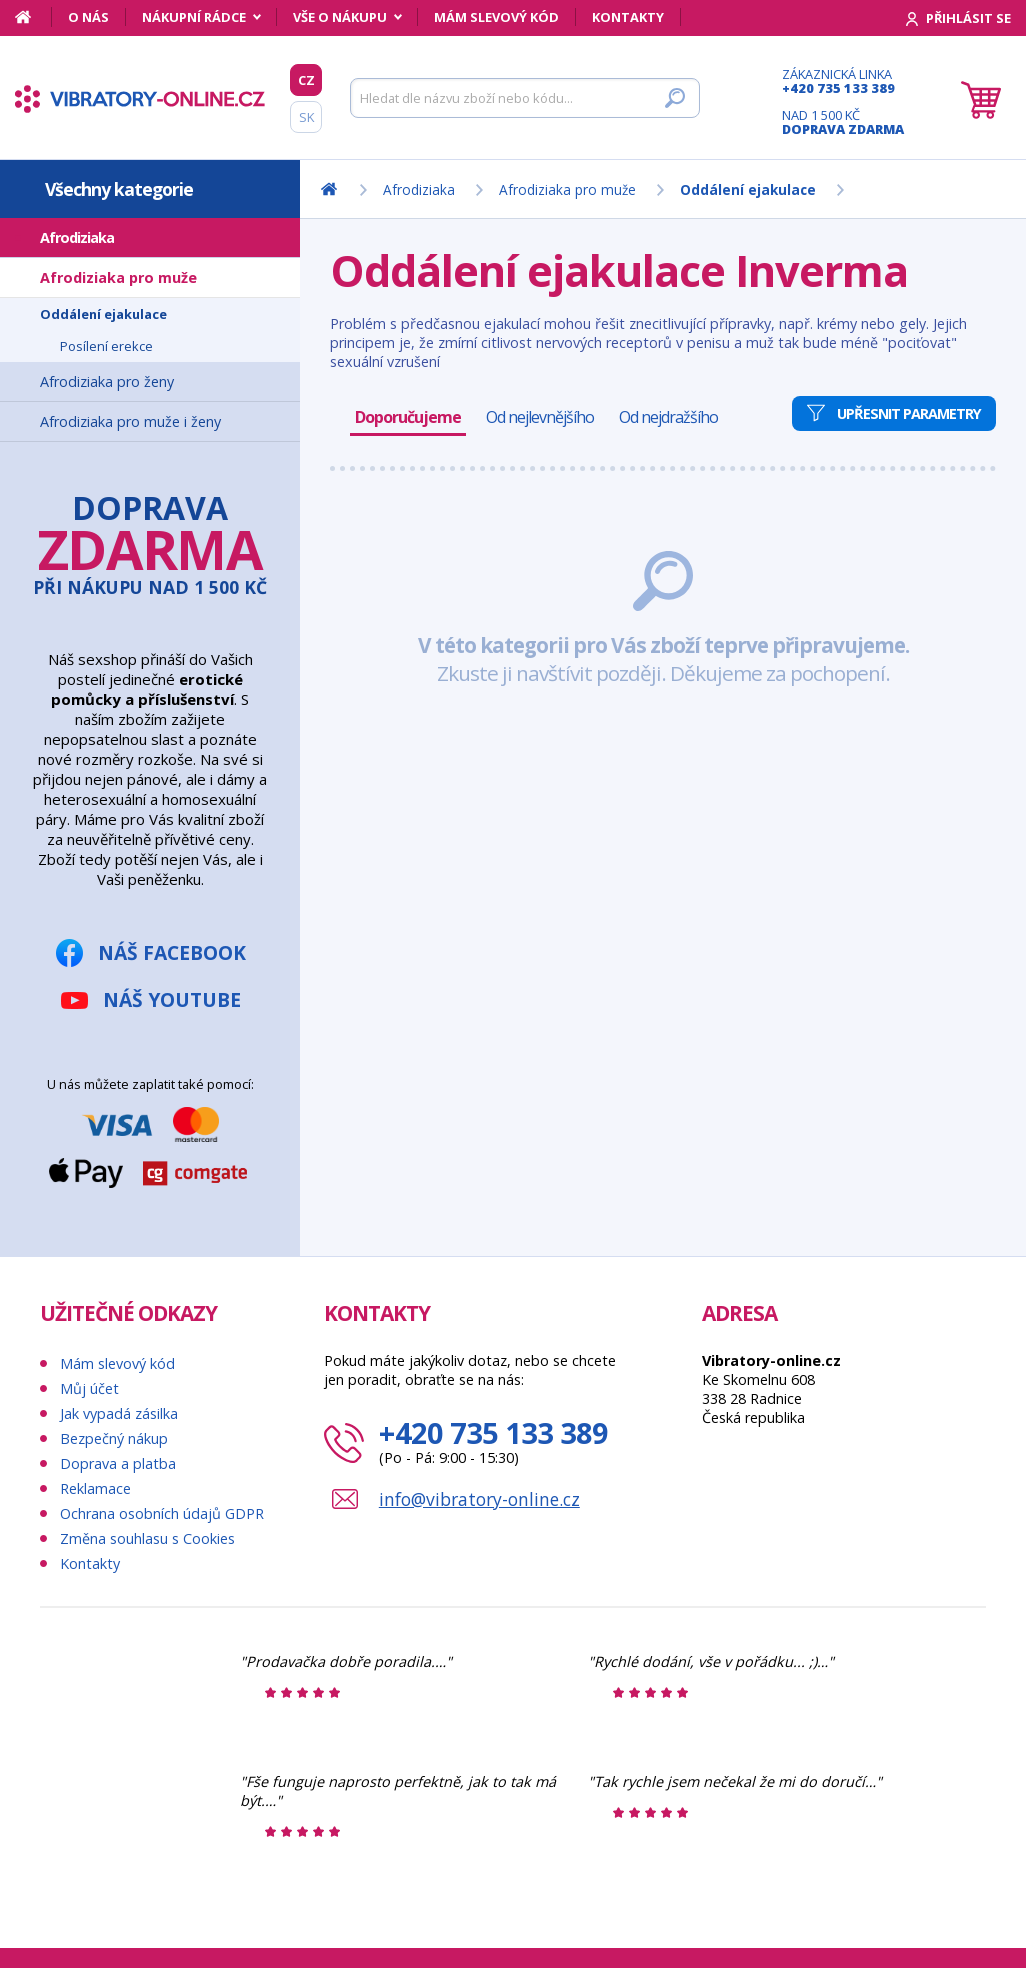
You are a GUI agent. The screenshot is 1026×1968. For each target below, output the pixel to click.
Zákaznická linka (843, 81)
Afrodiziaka (77, 237)
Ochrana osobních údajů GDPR (162, 1513)
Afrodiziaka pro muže (118, 277)
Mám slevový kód (496, 17)
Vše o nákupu (340, 17)
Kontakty (628, 17)
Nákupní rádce (194, 17)
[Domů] (33, 17)
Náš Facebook (172, 952)
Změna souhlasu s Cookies (147, 1538)
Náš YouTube (172, 999)
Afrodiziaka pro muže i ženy (130, 421)
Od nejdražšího (668, 417)
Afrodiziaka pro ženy (107, 381)
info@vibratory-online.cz (479, 1499)
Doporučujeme (408, 417)
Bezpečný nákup (114, 1438)
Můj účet (89, 1388)
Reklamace (95, 1488)
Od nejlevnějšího (540, 417)
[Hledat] (525, 98)
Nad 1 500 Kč (843, 122)
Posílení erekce (106, 346)
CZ (306, 80)
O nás (88, 17)
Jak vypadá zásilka (119, 1413)
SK (306, 117)
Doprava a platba (118, 1463)
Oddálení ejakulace (103, 314)
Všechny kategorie (119, 189)
